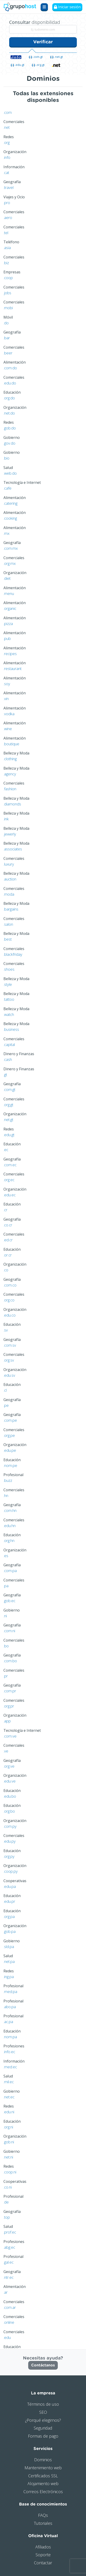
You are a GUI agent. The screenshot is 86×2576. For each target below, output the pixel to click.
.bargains (10, 909)
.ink (6, 818)
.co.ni (7, 2187)
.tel (5, 232)
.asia (7, 247)
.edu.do (9, 383)
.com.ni (9, 1630)
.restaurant (12, 668)
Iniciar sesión (67, 6)
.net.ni (8, 2157)
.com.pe (10, 1420)
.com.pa (10, 1570)
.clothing (10, 758)
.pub (7, 638)
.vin (6, 698)
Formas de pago (43, 2436)
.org (6, 142)
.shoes (8, 969)
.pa (5, 1585)
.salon (8, 924)
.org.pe (9, 1435)
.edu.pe (9, 1450)
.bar (6, 337)
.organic (9, 608)
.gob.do (9, 428)
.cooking (10, 518)
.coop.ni (9, 2172)
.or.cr (7, 1255)
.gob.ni (8, 2141)
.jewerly (9, 834)
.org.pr (8, 1706)
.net (6, 127)
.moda (8, 894)
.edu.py (9, 1841)
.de (6, 2202)
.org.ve (8, 1766)
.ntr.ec (8, 2277)
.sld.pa (8, 1946)
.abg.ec (9, 2247)
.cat (6, 172)
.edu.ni (8, 2111)
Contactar (43, 2562)
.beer (7, 353)
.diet (7, 578)
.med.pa (10, 1991)
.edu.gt (17, 65)
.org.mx (9, 563)
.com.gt (36, 57)
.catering (10, 503)
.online (8, 2322)
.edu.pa (9, 1886)
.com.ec (10, 1164)
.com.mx (10, 548)
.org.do (9, 398)
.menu (8, 593)
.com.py (10, 1826)
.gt (5, 1074)
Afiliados (43, 2547)
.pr (5, 1676)
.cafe (7, 488)
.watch (8, 1014)
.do (6, 322)
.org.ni (8, 2127)
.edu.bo (9, 1796)
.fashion (9, 788)
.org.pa (9, 1916)
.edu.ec (9, 1194)
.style (7, 984)
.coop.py (10, 1871)
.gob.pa (9, 1931)
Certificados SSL (43, 2475)
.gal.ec (8, 2262)
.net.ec (8, 2096)
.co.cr (7, 1225)
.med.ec (10, 2066)
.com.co (10, 1285)
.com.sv (9, 1345)
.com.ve (10, 1736)
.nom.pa (10, 2036)
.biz (6, 262)
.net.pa (9, 1961)
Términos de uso (43, 2404)
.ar (5, 2292)
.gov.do (9, 443)
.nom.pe (10, 1465)
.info (6, 157)
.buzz (7, 1480)
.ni (5, 1615)
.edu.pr (9, 1901)
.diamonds (12, 804)
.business (11, 1029)
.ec (5, 1149)
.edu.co (9, 1315)
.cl (5, 1390)
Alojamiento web (43, 2483)
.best (7, 939)
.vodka (8, 713)
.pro (6, 202)
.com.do (10, 367)
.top (6, 2217)
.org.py (8, 1856)
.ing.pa (8, 1976)
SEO (43, 2412)
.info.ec (9, 2051)
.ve (5, 1751)
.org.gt (38, 65)
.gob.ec (9, 1600)
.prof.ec (9, 2232)
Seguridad (43, 2428)
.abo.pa (9, 2006)
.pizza (8, 623)
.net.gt (56, 57)
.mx (6, 533)
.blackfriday (12, 954)
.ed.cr (8, 1239)
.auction (9, 879)
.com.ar (9, 2307)
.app (7, 1721)
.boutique (11, 743)
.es (5, 1555)
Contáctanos (43, 2365)
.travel (8, 187)
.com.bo (10, 1660)
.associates (12, 849)
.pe (6, 1405)
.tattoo (8, 999)
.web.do (10, 473)
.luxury (8, 864)
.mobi (8, 307)
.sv (5, 1330)
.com (7, 112)
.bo (6, 1645)
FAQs (43, 2515)
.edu (7, 2337)
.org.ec (8, 1179)
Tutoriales (43, 2523)
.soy (6, 683)
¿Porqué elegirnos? (43, 2420)
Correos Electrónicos (43, 2491)
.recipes (10, 653)
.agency (9, 773)
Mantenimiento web (43, 2467)
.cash (7, 1059)
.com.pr (9, 1690)
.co (5, 1270)
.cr (5, 1209)
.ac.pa (8, 2021)
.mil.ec (8, 2081)
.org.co (8, 1300)
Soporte (43, 2554)
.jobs (7, 292)
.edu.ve (9, 1781)
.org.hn (8, 1540)
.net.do (9, 413)
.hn (5, 1495)
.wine (7, 728)
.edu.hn (9, 1525)
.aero (7, 217)
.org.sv (8, 1360)
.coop (8, 277)
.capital (9, 1044)
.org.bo (9, 1811)
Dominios (43, 2459)
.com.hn (10, 1510)
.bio (6, 458)
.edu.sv (9, 1375)
